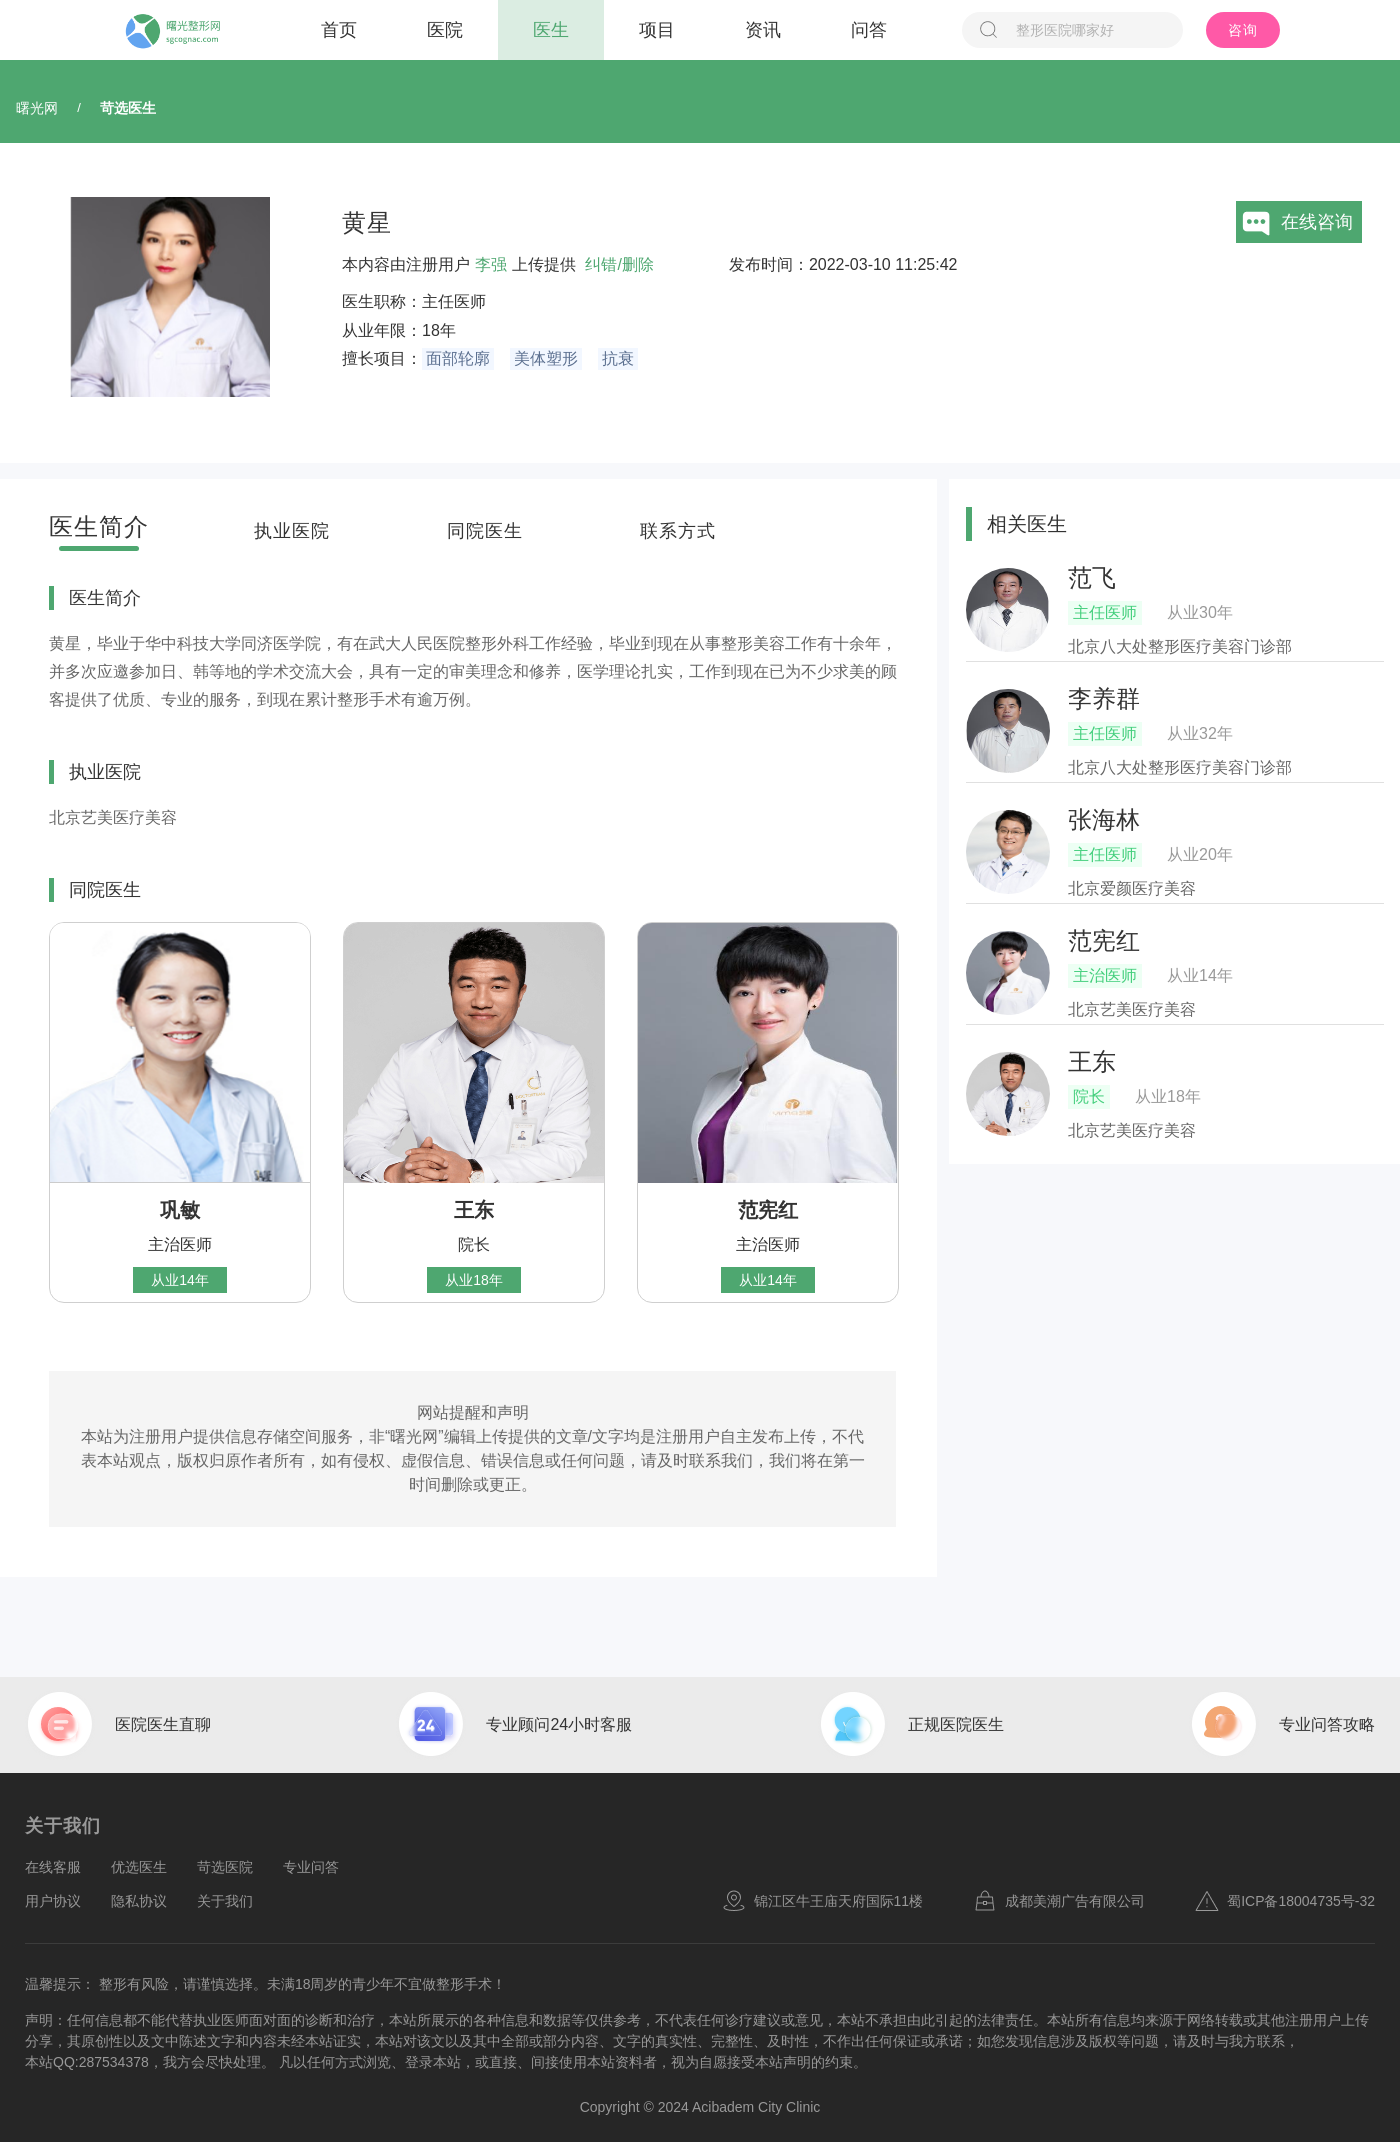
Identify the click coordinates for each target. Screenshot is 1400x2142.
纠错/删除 (619, 264)
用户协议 (53, 1901)
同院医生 (485, 531)
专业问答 (311, 1867)
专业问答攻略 (1327, 1724)
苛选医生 (128, 108)
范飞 (1092, 577)
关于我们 (225, 1901)
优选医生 (139, 1867)
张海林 (1104, 819)
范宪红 (768, 1210)
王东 (474, 1210)
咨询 (1243, 30)
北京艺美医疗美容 (113, 817)
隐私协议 (139, 1901)
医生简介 (99, 526)
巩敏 (180, 1210)
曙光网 (37, 108)
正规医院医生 (956, 1724)
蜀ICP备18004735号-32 (1285, 1901)
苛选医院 (225, 1867)
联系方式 (678, 531)
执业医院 (292, 531)
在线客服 (53, 1867)
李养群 (1104, 698)
